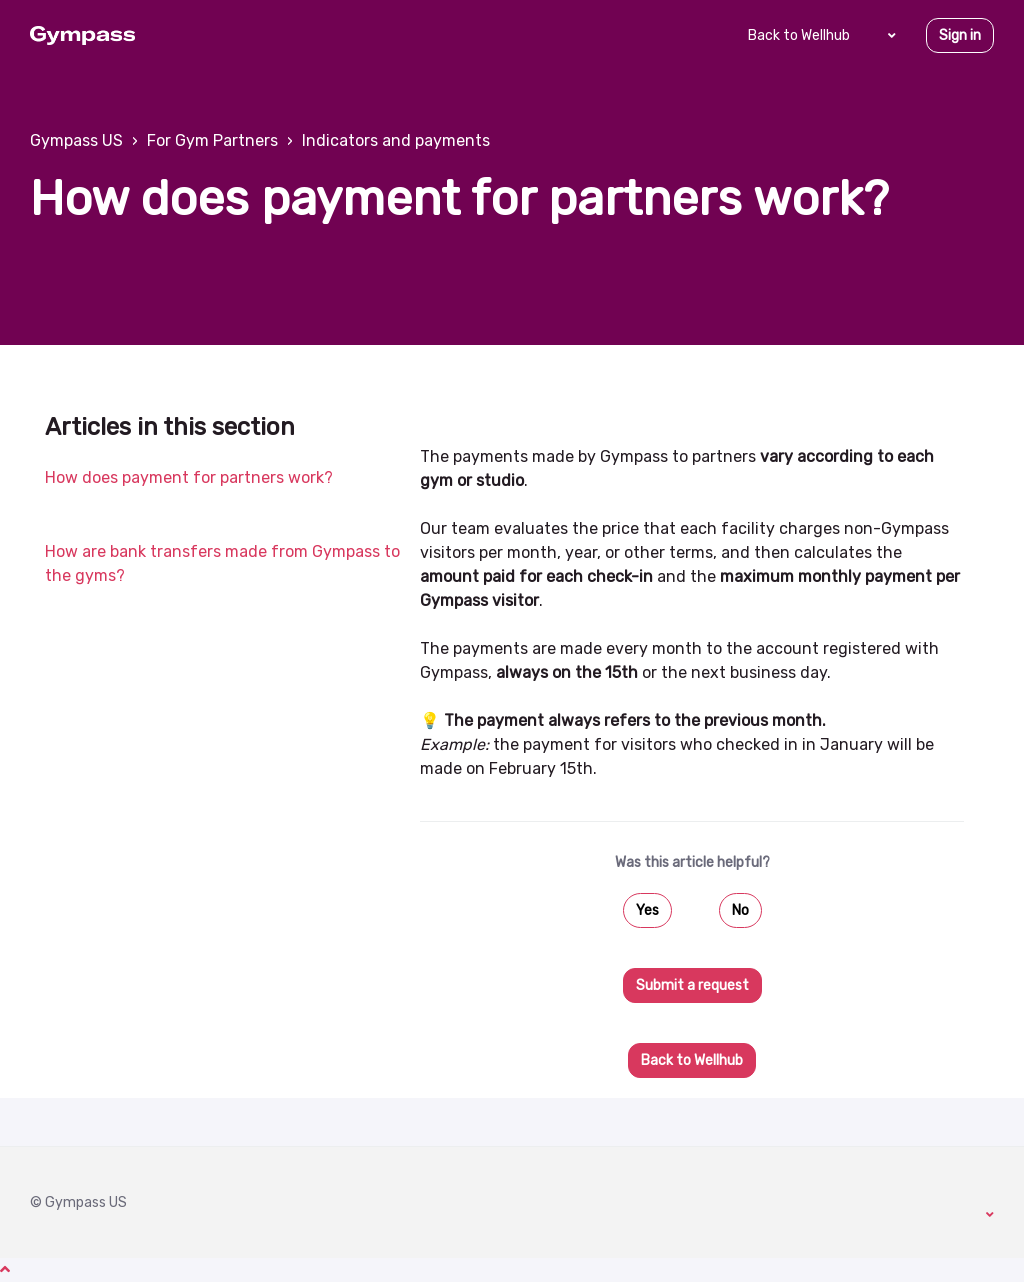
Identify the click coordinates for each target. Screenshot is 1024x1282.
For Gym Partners (212, 140)
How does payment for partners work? (189, 477)
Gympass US (76, 140)
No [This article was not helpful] (740, 910)
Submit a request (692, 985)
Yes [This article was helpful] (647, 910)
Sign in (960, 35)
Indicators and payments (396, 140)
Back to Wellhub (799, 35)
